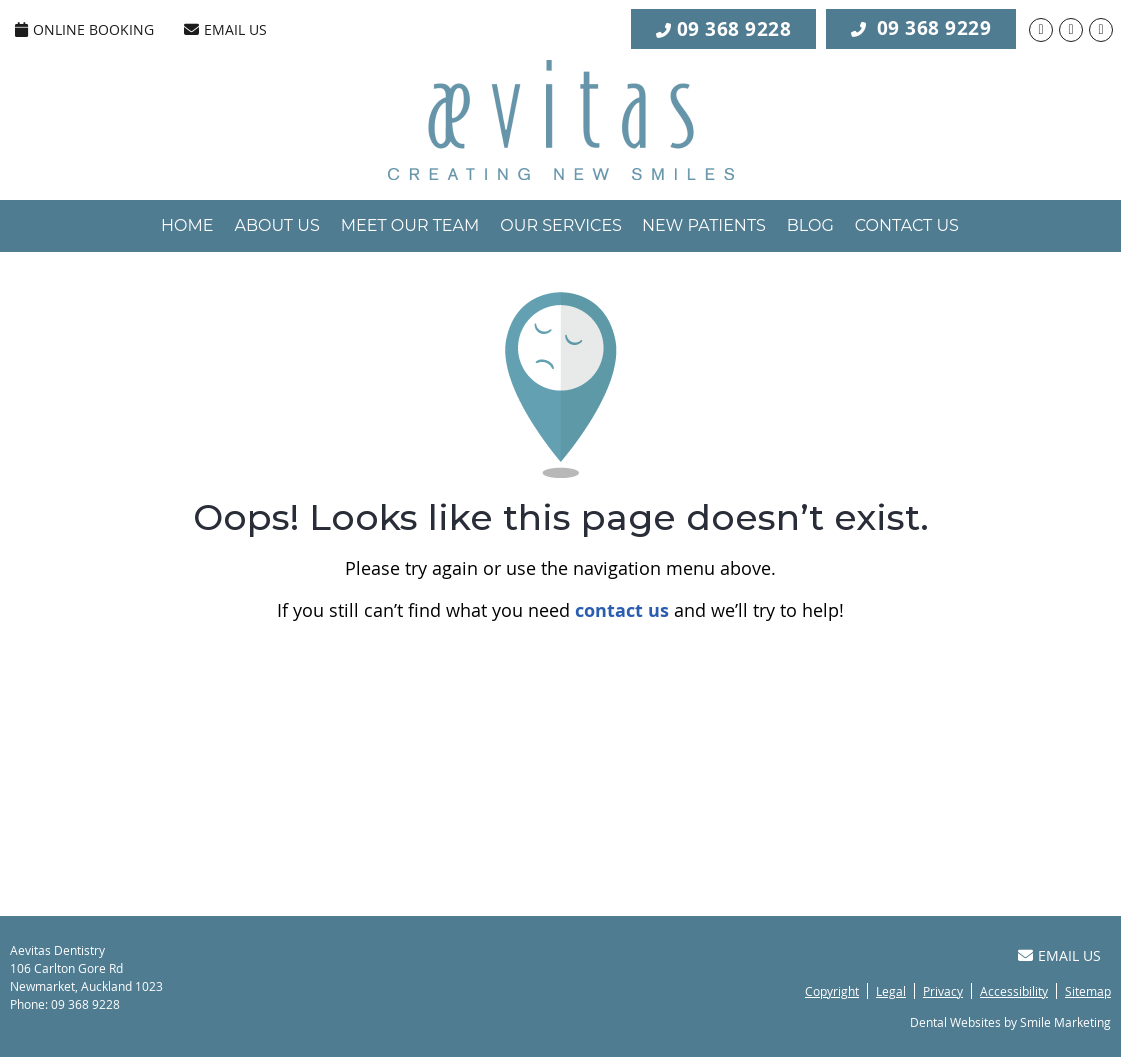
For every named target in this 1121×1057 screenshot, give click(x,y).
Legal (891, 991)
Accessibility (1014, 991)
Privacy (943, 991)
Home (187, 225)
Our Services (561, 225)
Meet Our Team (410, 225)
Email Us (225, 29)
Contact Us (907, 225)
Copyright (832, 991)
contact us (622, 610)
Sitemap (1088, 991)
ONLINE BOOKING (84, 29)
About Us (276, 225)
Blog (810, 225)
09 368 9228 (734, 29)
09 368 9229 (921, 27)
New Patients (704, 225)
